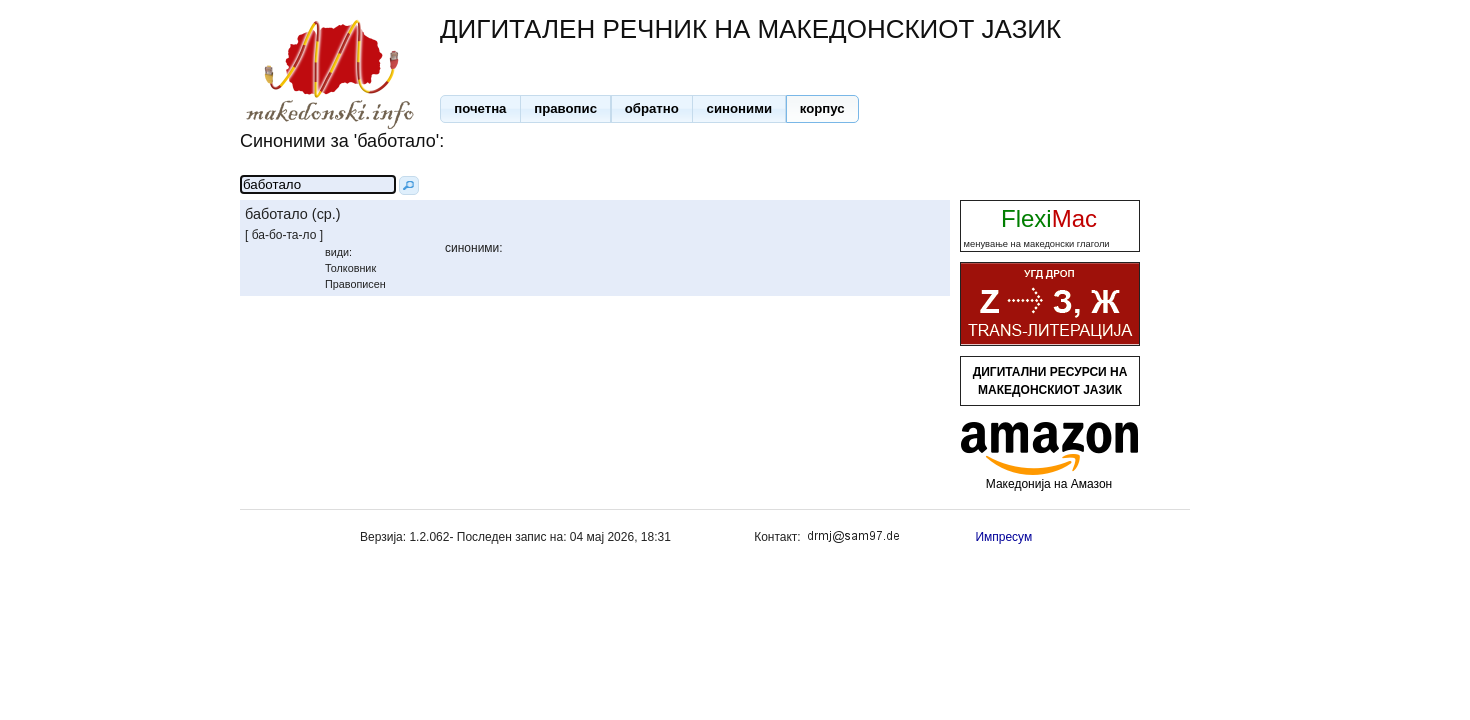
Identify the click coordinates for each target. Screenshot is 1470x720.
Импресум (1003, 537)
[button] (480, 109)
